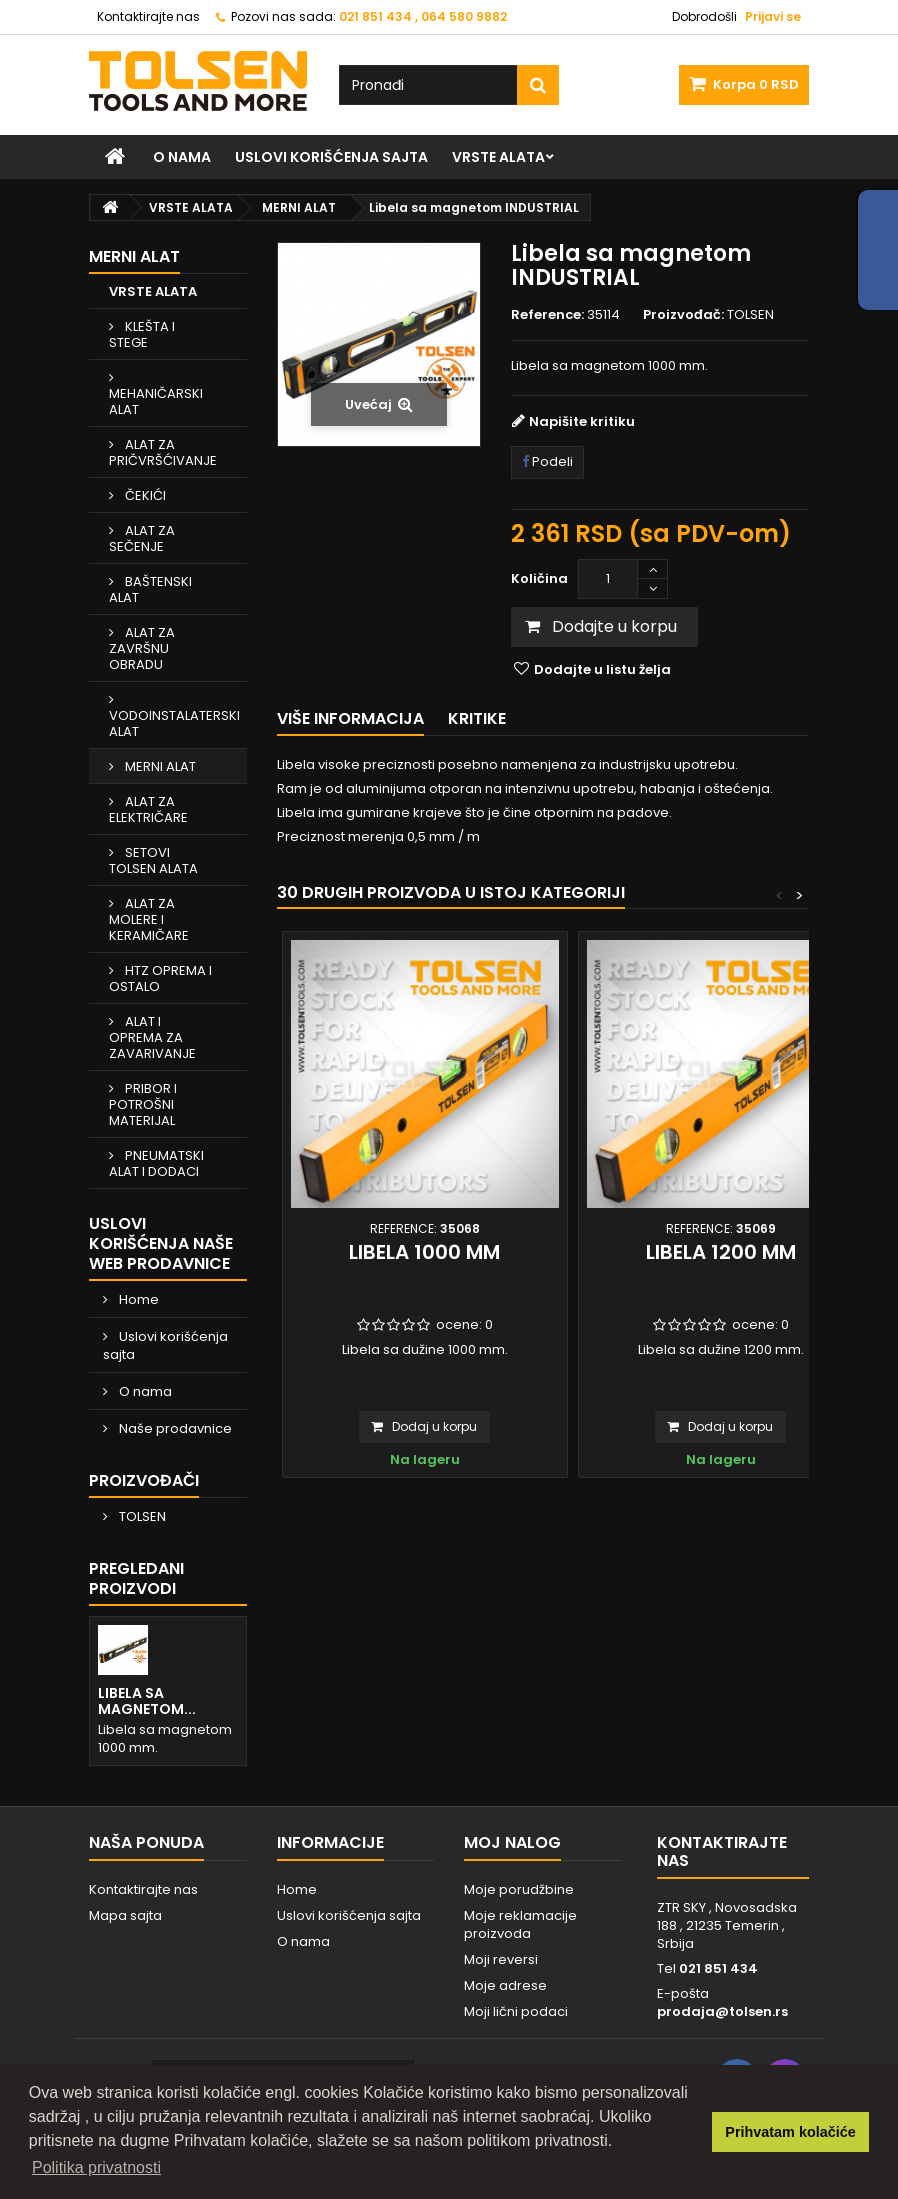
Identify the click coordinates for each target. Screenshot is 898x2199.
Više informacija (350, 718)
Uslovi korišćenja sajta (331, 157)
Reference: (547, 315)
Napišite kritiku (582, 421)
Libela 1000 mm (424, 1252)
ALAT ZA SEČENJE (142, 538)
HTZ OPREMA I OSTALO (160, 978)
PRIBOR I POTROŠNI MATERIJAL (143, 1104)
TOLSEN (141, 1516)
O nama (182, 157)
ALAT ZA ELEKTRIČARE (148, 809)
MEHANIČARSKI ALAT (156, 401)
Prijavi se (773, 16)
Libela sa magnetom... (147, 1701)
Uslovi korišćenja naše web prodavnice (161, 1243)
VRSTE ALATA (498, 157)
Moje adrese (505, 1985)
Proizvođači (144, 1480)
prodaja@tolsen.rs (722, 2011)
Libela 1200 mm (721, 1252)
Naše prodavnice (174, 1428)
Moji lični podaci (516, 2011)
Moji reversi (501, 1959)
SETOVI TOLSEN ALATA (153, 860)
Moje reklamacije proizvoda (520, 1924)
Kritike (477, 718)
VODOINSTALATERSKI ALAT (174, 723)
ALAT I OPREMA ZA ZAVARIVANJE (152, 1037)
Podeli (547, 461)
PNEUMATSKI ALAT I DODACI (156, 1163)
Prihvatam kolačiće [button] (790, 2132)
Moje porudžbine (519, 1889)
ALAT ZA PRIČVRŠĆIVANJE (163, 452)
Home (137, 1299)
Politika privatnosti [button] (96, 2167)
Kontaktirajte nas (148, 16)
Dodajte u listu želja (601, 669)
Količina (539, 578)
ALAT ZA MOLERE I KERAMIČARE (149, 919)
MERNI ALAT (159, 766)
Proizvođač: (683, 315)
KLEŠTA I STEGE (142, 334)
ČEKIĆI (144, 495)
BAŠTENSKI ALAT (150, 589)
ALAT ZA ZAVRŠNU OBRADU (142, 648)
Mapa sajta (125, 1915)
